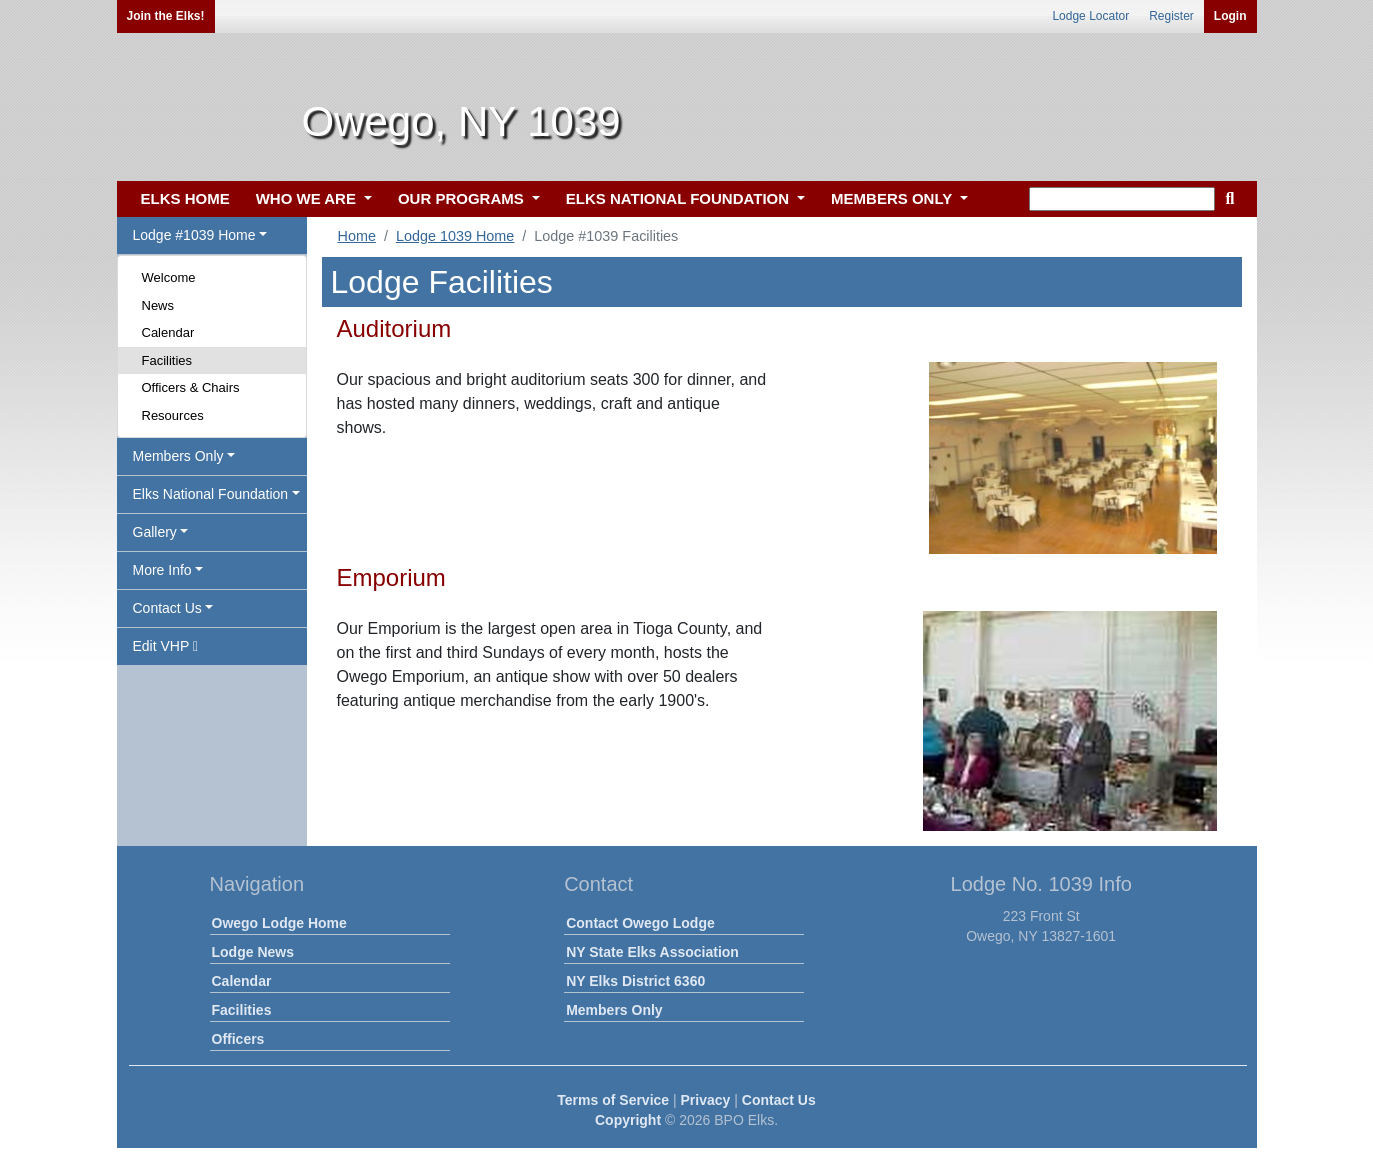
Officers (238, 1039)
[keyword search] (1122, 199)
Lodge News (253, 952)
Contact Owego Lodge (640, 923)
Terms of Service (613, 1100)
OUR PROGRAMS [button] (463, 198)
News (158, 305)
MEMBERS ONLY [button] (893, 198)
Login (1230, 16)
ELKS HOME (185, 198)
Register (1171, 16)
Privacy (706, 1100)
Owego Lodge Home (279, 923)
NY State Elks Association (652, 952)
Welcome (169, 277)
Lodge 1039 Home (455, 236)
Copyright (628, 1120)
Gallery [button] (155, 532)
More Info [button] (162, 570)
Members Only (614, 1010)
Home (357, 236)
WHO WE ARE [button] (308, 198)
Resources (173, 415)
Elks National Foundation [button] (211, 494)
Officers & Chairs (191, 387)
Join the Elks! (166, 16)
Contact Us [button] (167, 608)
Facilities (167, 360)
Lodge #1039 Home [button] (194, 235)
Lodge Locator (1090, 16)
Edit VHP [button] (166, 646)
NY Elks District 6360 (635, 981)
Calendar (168, 332)
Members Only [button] (178, 456)
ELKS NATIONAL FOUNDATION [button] (680, 198)
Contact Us (779, 1100)
